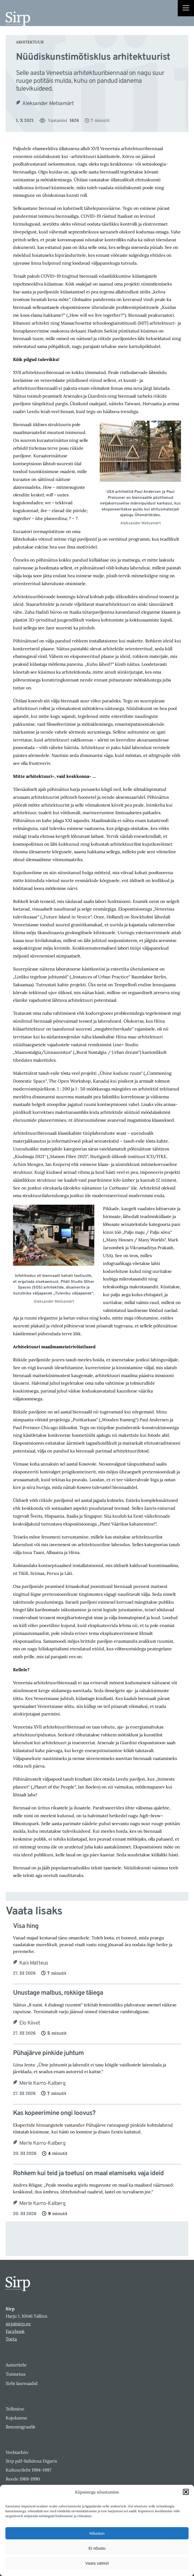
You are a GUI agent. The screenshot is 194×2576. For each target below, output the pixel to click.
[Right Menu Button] (186, 8)
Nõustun (97, 2533)
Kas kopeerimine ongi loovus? (54, 2113)
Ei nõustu (97, 2548)
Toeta (11, 2339)
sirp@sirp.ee (18, 2323)
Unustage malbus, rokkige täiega (58, 1993)
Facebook (15, 2331)
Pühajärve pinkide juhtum (48, 2053)
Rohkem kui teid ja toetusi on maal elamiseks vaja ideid (88, 2174)
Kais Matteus (33, 1963)
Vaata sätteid (97, 2563)
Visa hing (25, 1926)
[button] (186, 2492)
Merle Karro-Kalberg (42, 2083)
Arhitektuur (30, 42)
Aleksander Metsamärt (48, 103)
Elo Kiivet (29, 2023)
